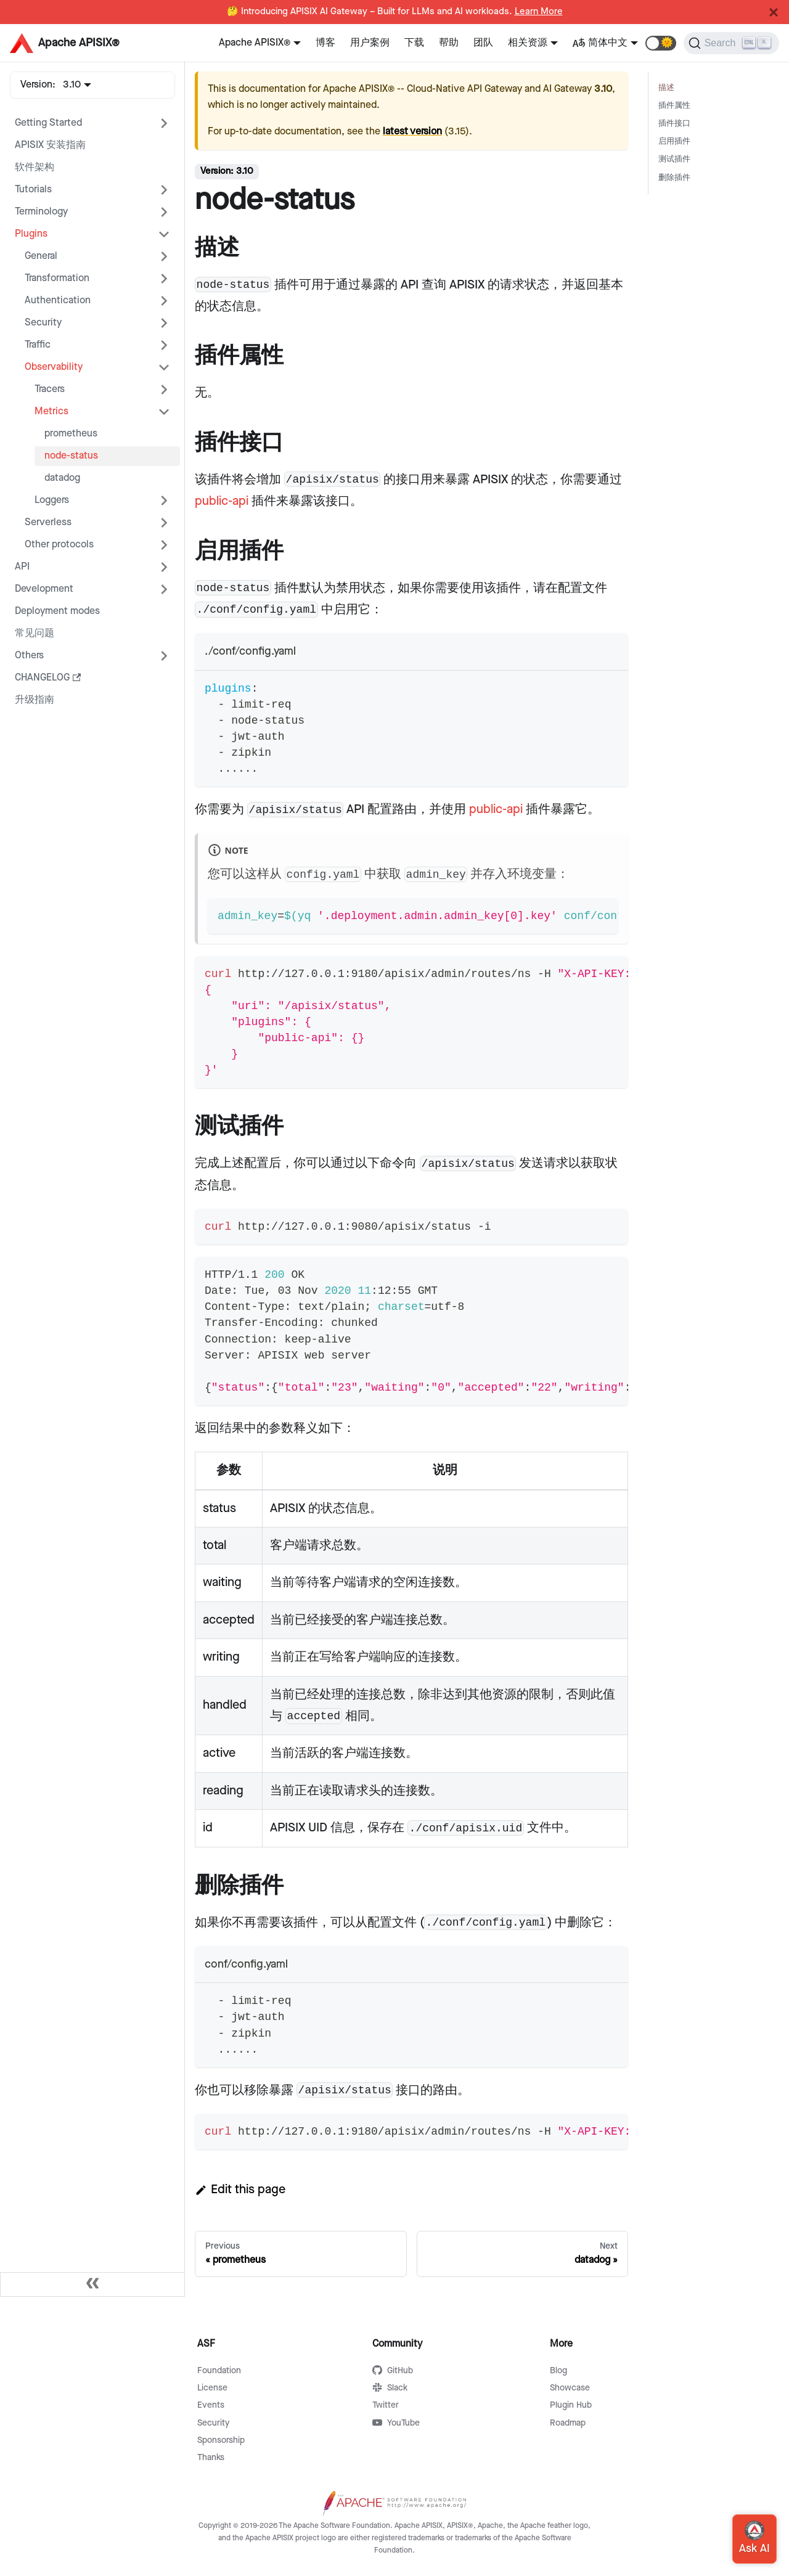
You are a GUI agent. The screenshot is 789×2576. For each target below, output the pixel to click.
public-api (221, 501)
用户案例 (370, 43)
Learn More (539, 11)
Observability (54, 367)
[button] (660, 43)
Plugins (31, 234)
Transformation (57, 278)
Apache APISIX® (254, 43)
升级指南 (34, 700)
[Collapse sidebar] (92, 2284)
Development (44, 589)
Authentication (58, 300)
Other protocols (59, 544)
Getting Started (48, 123)
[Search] (731, 43)
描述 (666, 87)
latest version (412, 131)
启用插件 (674, 141)
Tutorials (33, 189)
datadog (62, 478)
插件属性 (674, 105)
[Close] (773, 12)
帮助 (449, 43)
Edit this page (240, 2189)
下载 (414, 43)
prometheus (70, 434)
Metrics (51, 411)
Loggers (52, 500)
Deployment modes (57, 611)
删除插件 (674, 177)
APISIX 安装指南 (50, 145)
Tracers (50, 389)
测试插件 (674, 159)
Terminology (41, 212)
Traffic (38, 345)
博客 (325, 43)
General (41, 256)
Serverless (48, 522)
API (22, 567)
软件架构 (34, 167)
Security (43, 323)
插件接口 (674, 123)
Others (29, 655)
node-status (71, 456)
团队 (483, 43)
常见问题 (34, 633)
